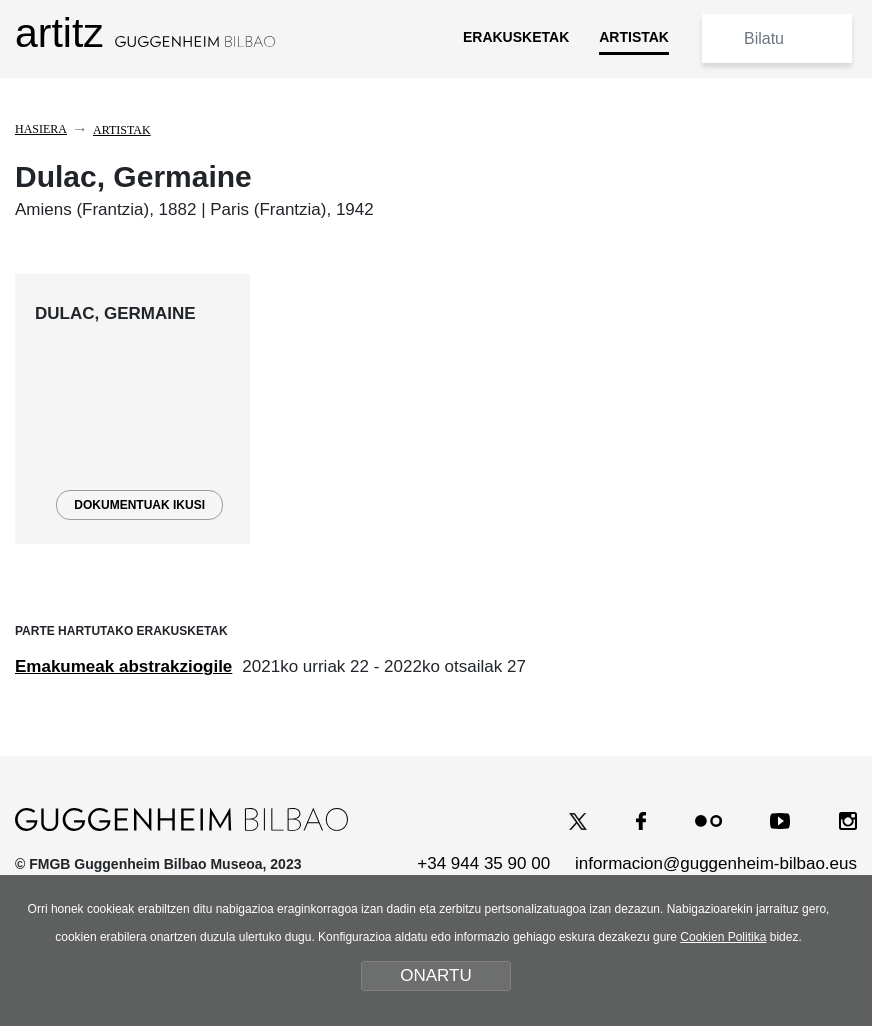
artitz (145, 33)
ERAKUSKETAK (516, 37)
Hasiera (41, 129)
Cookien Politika (723, 937)
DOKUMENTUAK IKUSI (139, 505)
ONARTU (435, 975)
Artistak (122, 130)
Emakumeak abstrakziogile (123, 666)
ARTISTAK (634, 37)
